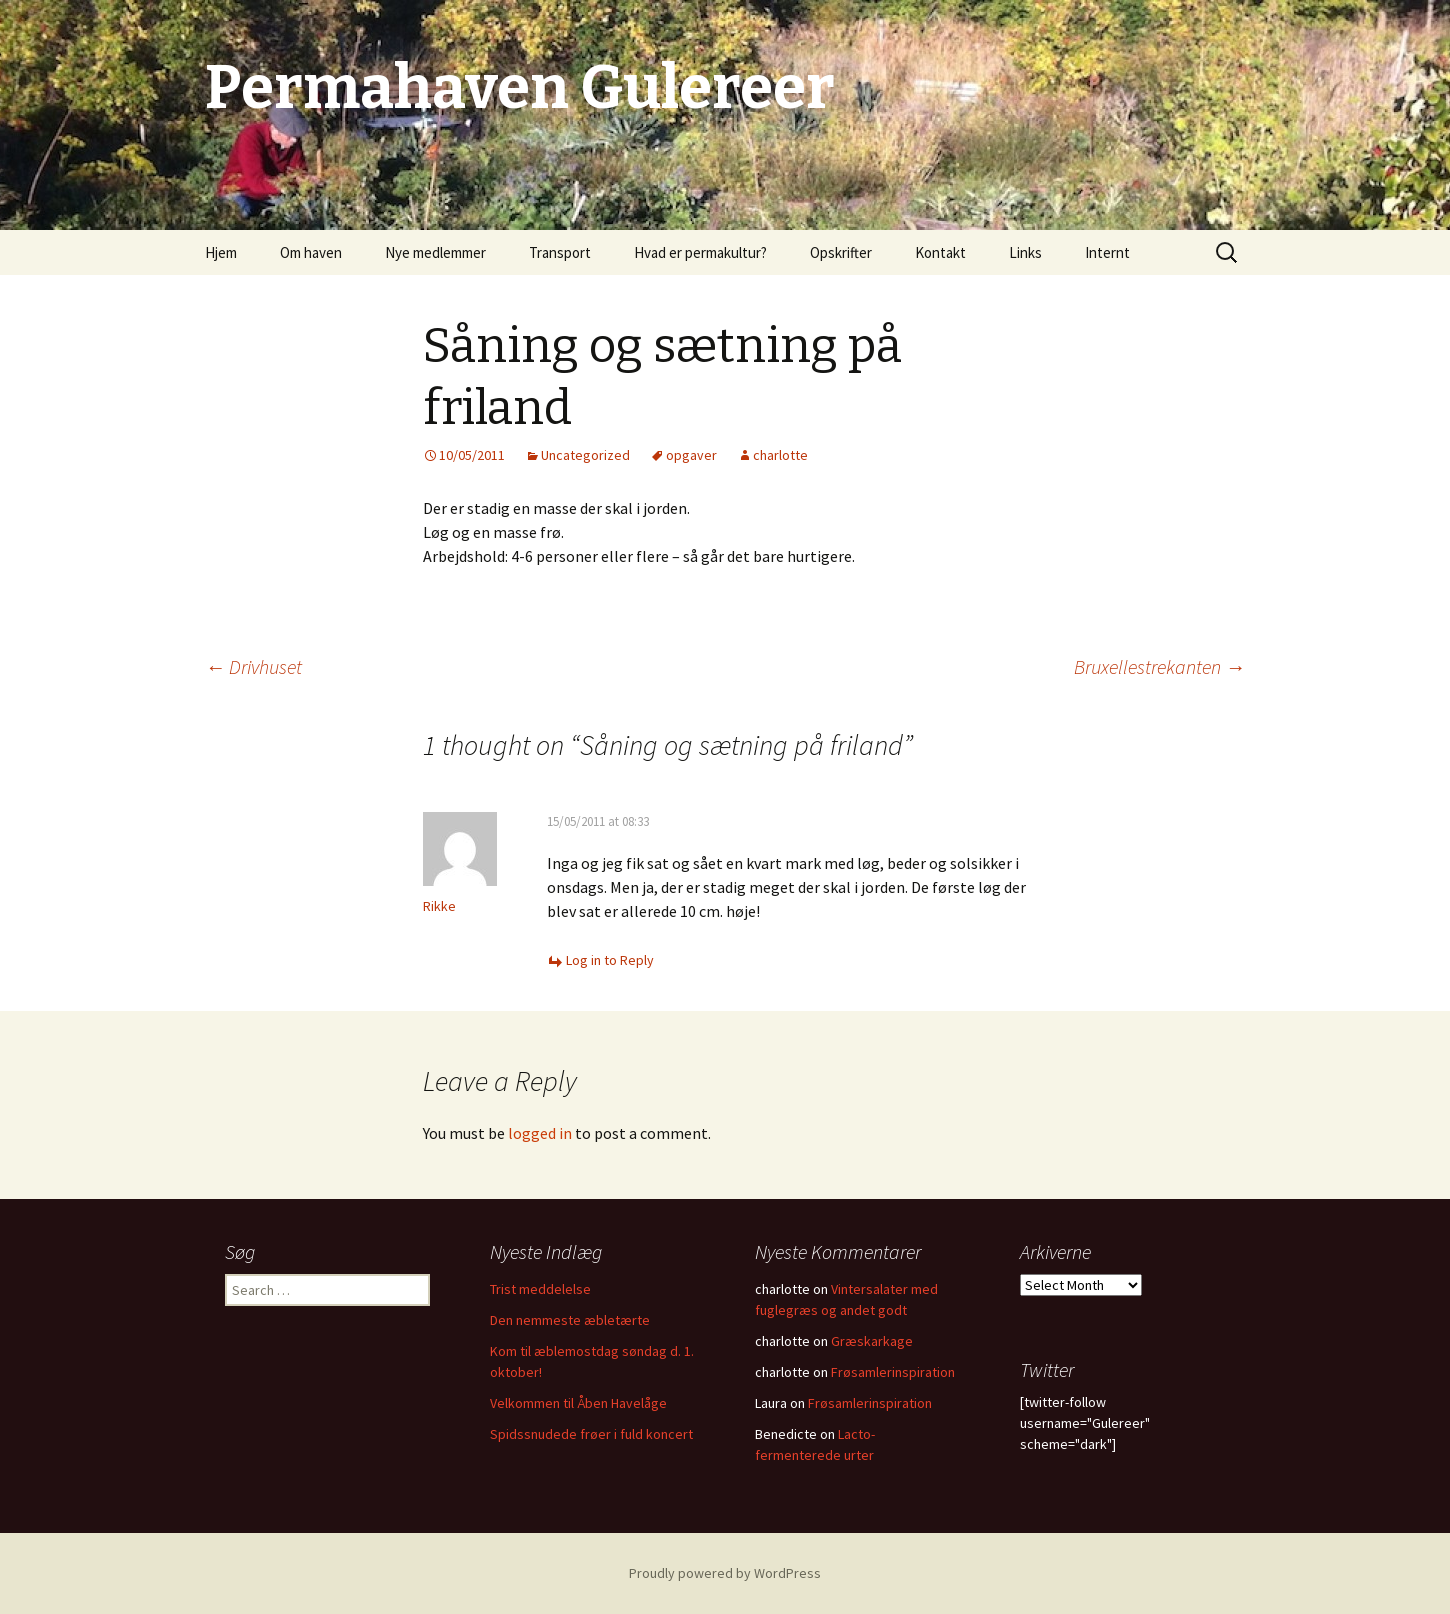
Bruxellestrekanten (1159, 666)
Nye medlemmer (435, 252)
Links (1025, 252)
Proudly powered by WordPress (725, 1573)
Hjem (221, 252)
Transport (560, 252)
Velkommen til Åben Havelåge (578, 1403)
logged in (540, 1133)
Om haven (311, 252)
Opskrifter (841, 252)
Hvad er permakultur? (700, 252)
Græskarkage (872, 1341)
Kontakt (940, 252)
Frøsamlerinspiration (893, 1372)
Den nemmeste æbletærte (570, 1320)
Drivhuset (253, 666)
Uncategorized (585, 455)
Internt (1107, 252)
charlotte (780, 455)
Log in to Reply (610, 960)
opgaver (691, 455)
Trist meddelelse (540, 1289)
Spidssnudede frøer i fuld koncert (591, 1434)
